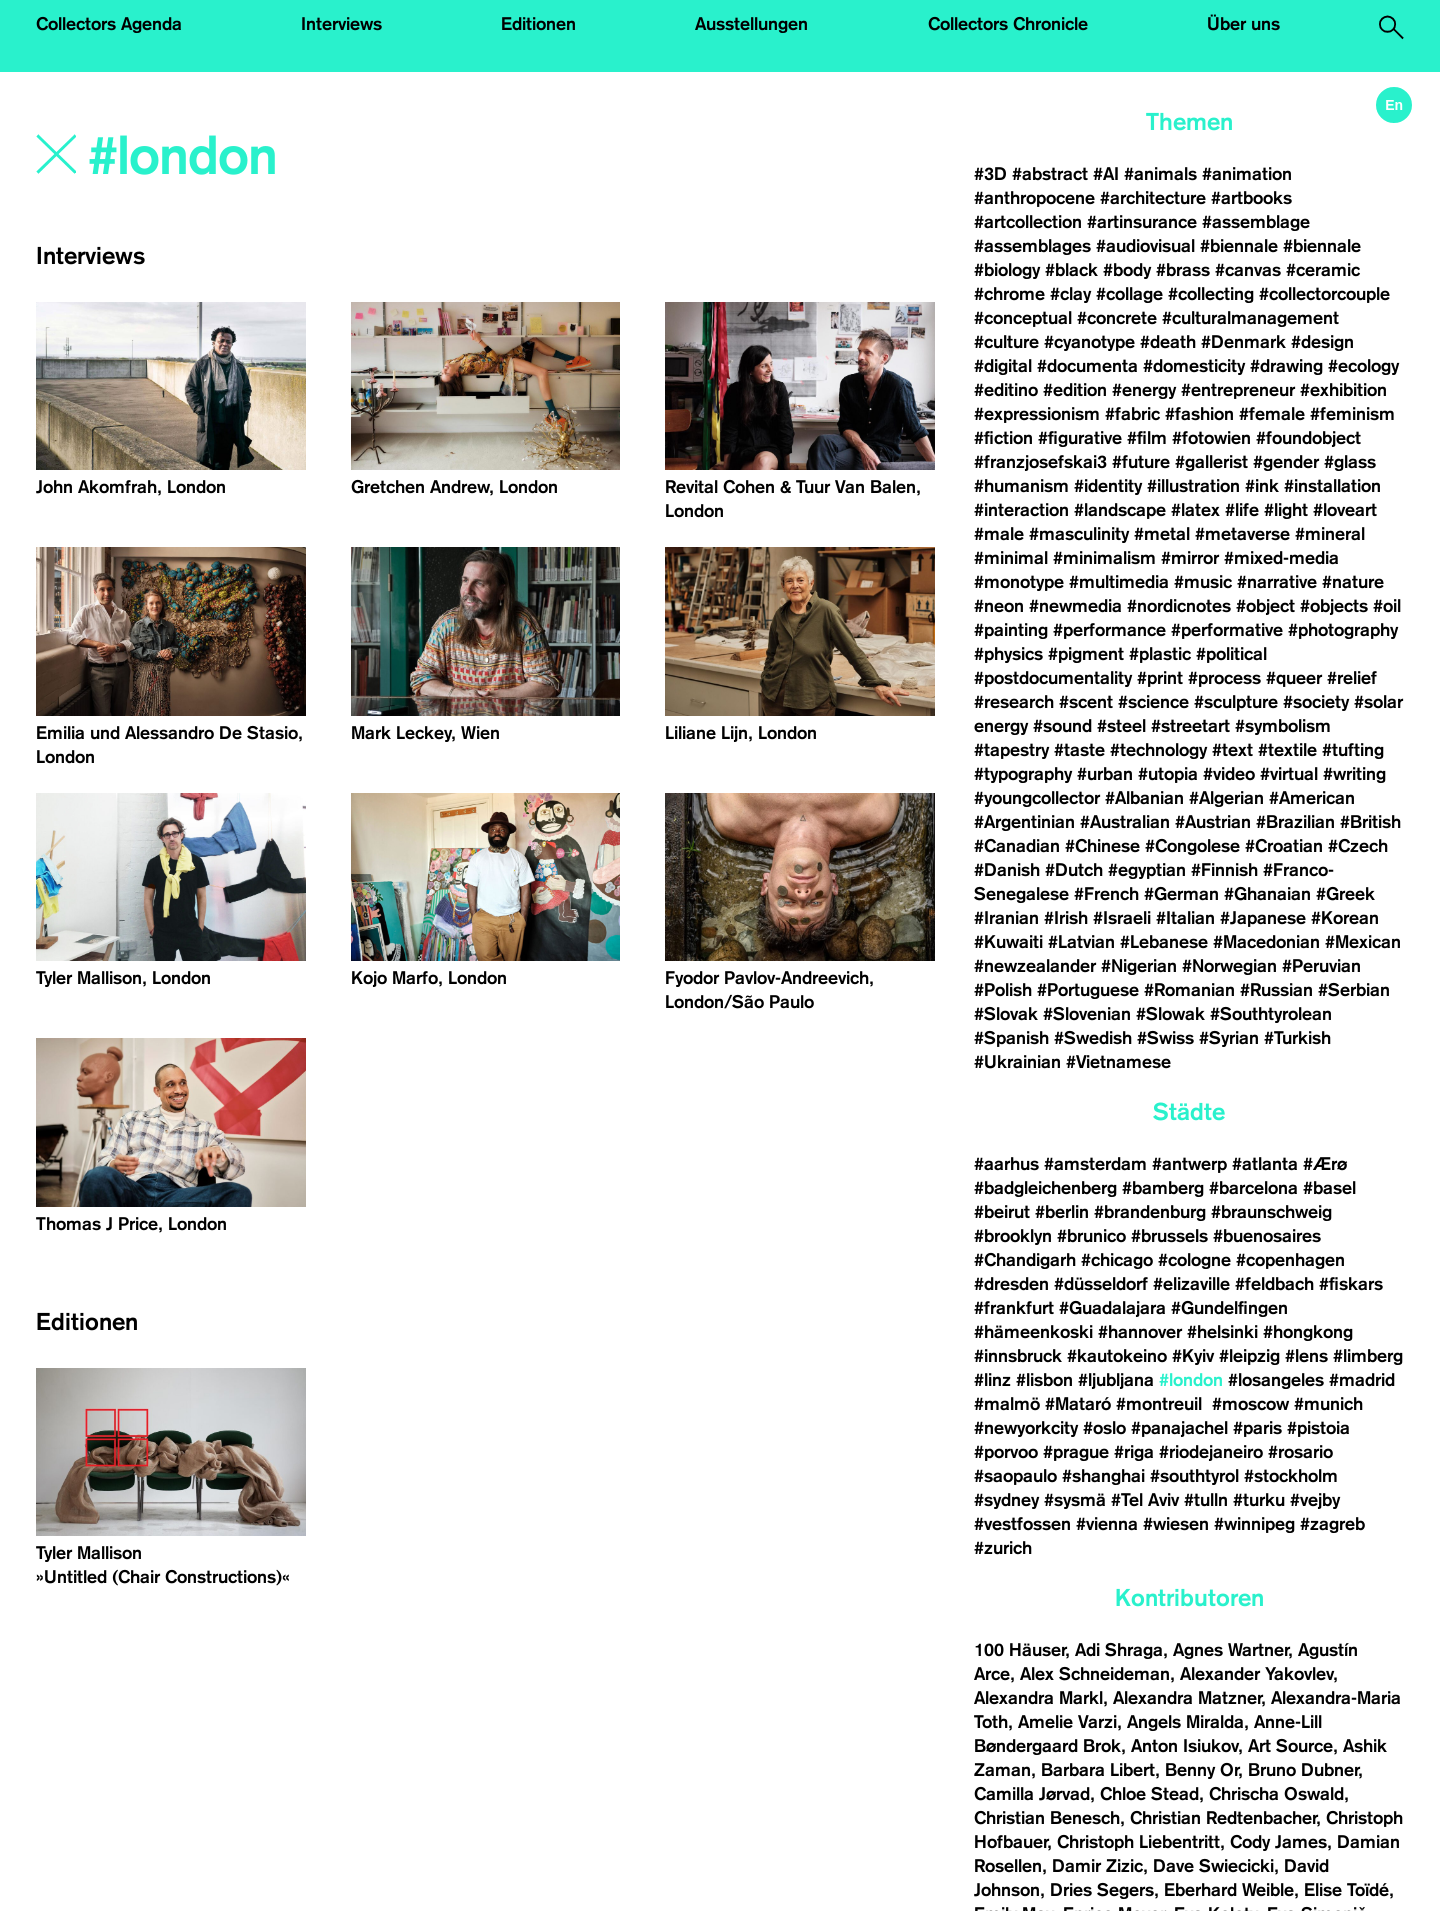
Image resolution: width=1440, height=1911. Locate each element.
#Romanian (1189, 990)
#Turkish (1297, 1038)
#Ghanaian (1267, 894)
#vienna (1107, 1524)
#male (999, 534)
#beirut (1002, 1212)
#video (1229, 774)
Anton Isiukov (1184, 1746)
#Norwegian (1229, 966)
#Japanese (1263, 918)
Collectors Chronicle (1008, 24)
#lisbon (1044, 1380)
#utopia (1168, 774)
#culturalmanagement (1250, 318)
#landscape (1120, 510)
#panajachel (1179, 1428)
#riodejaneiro (1211, 1452)
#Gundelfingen (1229, 1308)
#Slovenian (1087, 1014)
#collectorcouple (1324, 294)
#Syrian (1229, 1038)
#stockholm (1291, 1476)
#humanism (1021, 486)
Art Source (1290, 1746)
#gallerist (1211, 462)
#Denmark (1243, 342)
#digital (1003, 366)
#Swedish (1093, 1038)
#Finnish (1224, 870)
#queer (1294, 678)
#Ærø (1325, 1164)
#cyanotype (1089, 342)
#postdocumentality (1053, 678)
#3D (990, 174)
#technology (1158, 750)
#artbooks (1251, 198)
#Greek (1345, 894)
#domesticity (1194, 366)
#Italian (1185, 918)
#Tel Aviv (1145, 1500)
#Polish (1003, 990)
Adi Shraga (1119, 1650)
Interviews (341, 24)
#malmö (1007, 1404)
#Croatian (1284, 846)
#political (1231, 654)
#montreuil (1161, 1404)
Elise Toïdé (1346, 1890)
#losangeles (1276, 1380)
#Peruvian (1321, 966)
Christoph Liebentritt (1138, 1842)
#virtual (1289, 774)
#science (1153, 702)
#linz (992, 1380)
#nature (1353, 582)
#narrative (1277, 582)
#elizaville (1191, 1284)
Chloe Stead (1149, 1794)
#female (1272, 414)
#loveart (1345, 510)
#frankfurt (1014, 1308)
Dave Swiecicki (1213, 1866)
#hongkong (1308, 1332)
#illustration (1193, 486)
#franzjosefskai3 (1040, 462)
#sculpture (1236, 702)
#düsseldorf (1101, 1284)
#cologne (1194, 1260)
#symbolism (1283, 726)
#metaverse (1242, 534)
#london (1191, 1380)
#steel (1121, 726)
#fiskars (1351, 1284)
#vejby (1315, 1500)
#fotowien (1211, 438)
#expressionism (1037, 414)
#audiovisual (1145, 246)
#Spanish (1011, 1038)
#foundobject (1308, 438)
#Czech (1358, 846)
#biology (1007, 270)
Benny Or (1201, 1770)
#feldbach (1274, 1284)
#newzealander (1035, 966)
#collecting (1211, 294)
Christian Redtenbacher (1223, 1818)
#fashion (1199, 414)
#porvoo (1006, 1452)
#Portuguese (1088, 990)
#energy (1144, 390)
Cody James (1278, 1842)
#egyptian (1147, 870)
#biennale (1239, 246)
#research (1014, 702)
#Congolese (1192, 846)
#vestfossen (1022, 1524)
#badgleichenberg (1045, 1188)
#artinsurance (1142, 222)
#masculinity (1079, 534)
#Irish (1066, 918)
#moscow (1250, 1404)
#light (1286, 510)
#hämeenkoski (1033, 1332)
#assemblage (1256, 222)
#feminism (1352, 414)
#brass (1183, 270)
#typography (1023, 774)
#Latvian (1081, 942)
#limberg (1368, 1356)
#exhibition (1343, 390)
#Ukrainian (1017, 1062)
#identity (1108, 486)
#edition (1075, 390)
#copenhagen (1290, 1260)
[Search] (357, 157)
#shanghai (1103, 1476)
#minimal (1011, 558)
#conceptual (1023, 318)
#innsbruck (1018, 1356)
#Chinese (1102, 846)
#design (1322, 342)
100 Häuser (1019, 1650)
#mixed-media (1281, 558)
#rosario (1300, 1452)
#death (1168, 342)
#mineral (1330, 534)
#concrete (1117, 318)
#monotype (1019, 582)
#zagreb (1332, 1524)
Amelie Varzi (1067, 1722)
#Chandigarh (1025, 1260)
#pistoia (1318, 1428)
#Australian (1125, 822)
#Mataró (1078, 1404)
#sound (1062, 726)
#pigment (1086, 654)
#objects (1334, 606)
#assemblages (1032, 246)
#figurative (1080, 438)
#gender (1286, 462)
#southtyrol (1194, 1476)
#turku (1259, 1500)
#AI (1106, 174)
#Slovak (1006, 1014)
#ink (1262, 486)
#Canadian (1017, 846)
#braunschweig (1271, 1212)
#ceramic (1323, 270)
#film (1147, 438)
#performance (1109, 630)
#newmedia (1075, 606)
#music (1203, 582)
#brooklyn (1013, 1236)
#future (1141, 462)
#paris (1257, 1428)
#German (1181, 894)
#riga (1134, 1452)
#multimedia (1119, 582)
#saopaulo (1015, 1476)
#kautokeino (1117, 1356)
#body (1127, 270)
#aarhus (1006, 1164)
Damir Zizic (1097, 1866)
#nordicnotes (1179, 606)
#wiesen (1176, 1524)
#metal (1162, 534)
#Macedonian (1266, 942)
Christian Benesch (1047, 1818)
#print (1160, 678)
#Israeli (1122, 918)
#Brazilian (1295, 822)
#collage (1129, 294)
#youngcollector (1037, 798)
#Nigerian (1139, 966)
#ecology (1363, 366)
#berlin (1062, 1212)
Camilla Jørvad (1032, 1794)
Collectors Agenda (109, 24)
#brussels (1169, 1236)
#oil (1387, 606)
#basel (1329, 1188)
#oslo (1104, 1428)
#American (1312, 798)
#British (1370, 822)
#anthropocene (1034, 198)
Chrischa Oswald (1276, 1794)
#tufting (1353, 750)
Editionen (538, 24)
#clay (1070, 294)
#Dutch (1074, 870)
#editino (1006, 390)
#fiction (1003, 438)
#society (1316, 702)
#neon (999, 606)
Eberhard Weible (1229, 1890)
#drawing (1286, 366)
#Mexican (1363, 942)
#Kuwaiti (1008, 942)
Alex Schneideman (1095, 1674)
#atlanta (1265, 1164)
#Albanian (1144, 798)
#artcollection (1028, 222)
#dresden (1011, 1284)
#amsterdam (1095, 1164)
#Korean (1345, 918)
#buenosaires (1267, 1236)
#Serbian (1354, 990)
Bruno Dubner (1303, 1770)
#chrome (1009, 294)
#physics (1008, 654)
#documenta (1087, 366)
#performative (1227, 630)
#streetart (1190, 726)
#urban (1105, 774)
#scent (1086, 702)
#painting (1011, 630)
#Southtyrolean (1271, 1014)
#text (1232, 750)
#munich (1328, 1404)
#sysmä (1075, 1500)
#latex (1195, 510)
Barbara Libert (1098, 1770)
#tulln (1206, 1500)
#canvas (1248, 270)
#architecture (1153, 198)
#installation (1332, 486)
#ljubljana (1116, 1380)
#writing (1354, 774)
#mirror (1190, 558)
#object (1265, 606)
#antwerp (1189, 1164)
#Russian (1276, 990)
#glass (1350, 462)
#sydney (1006, 1500)
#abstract (1050, 174)
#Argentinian (1024, 822)
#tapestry (1011, 750)
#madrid (1362, 1380)
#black (1071, 270)
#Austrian (1213, 822)
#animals (1160, 174)
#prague (1076, 1452)
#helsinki (1222, 1332)
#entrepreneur (1238, 390)
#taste (1079, 750)
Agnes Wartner (1230, 1650)
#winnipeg (1254, 1524)
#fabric (1132, 414)
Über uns (1243, 24)
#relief (1352, 678)
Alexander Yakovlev (1256, 1674)
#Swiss (1165, 1038)
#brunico (1091, 1236)
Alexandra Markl (1038, 1698)
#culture (1006, 342)
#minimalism (1104, 558)
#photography (1343, 630)
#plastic (1160, 654)
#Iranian (1006, 918)
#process (1224, 678)
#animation (1247, 174)
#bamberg (1163, 1188)
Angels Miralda (1185, 1722)
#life (1242, 510)
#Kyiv (1193, 1356)
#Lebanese (1164, 942)
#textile (1287, 750)
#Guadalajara (1112, 1308)
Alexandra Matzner (1187, 1698)
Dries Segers (1102, 1890)
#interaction (1021, 510)
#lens (1306, 1356)
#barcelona (1253, 1188)
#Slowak (1170, 1014)
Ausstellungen (751, 24)
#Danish (1007, 870)
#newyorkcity (1026, 1428)
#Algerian (1226, 798)
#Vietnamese (1118, 1062)
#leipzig (1249, 1356)
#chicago (1117, 1260)
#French (1106, 894)
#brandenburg (1150, 1212)
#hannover (1140, 1332)
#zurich (1003, 1548)
